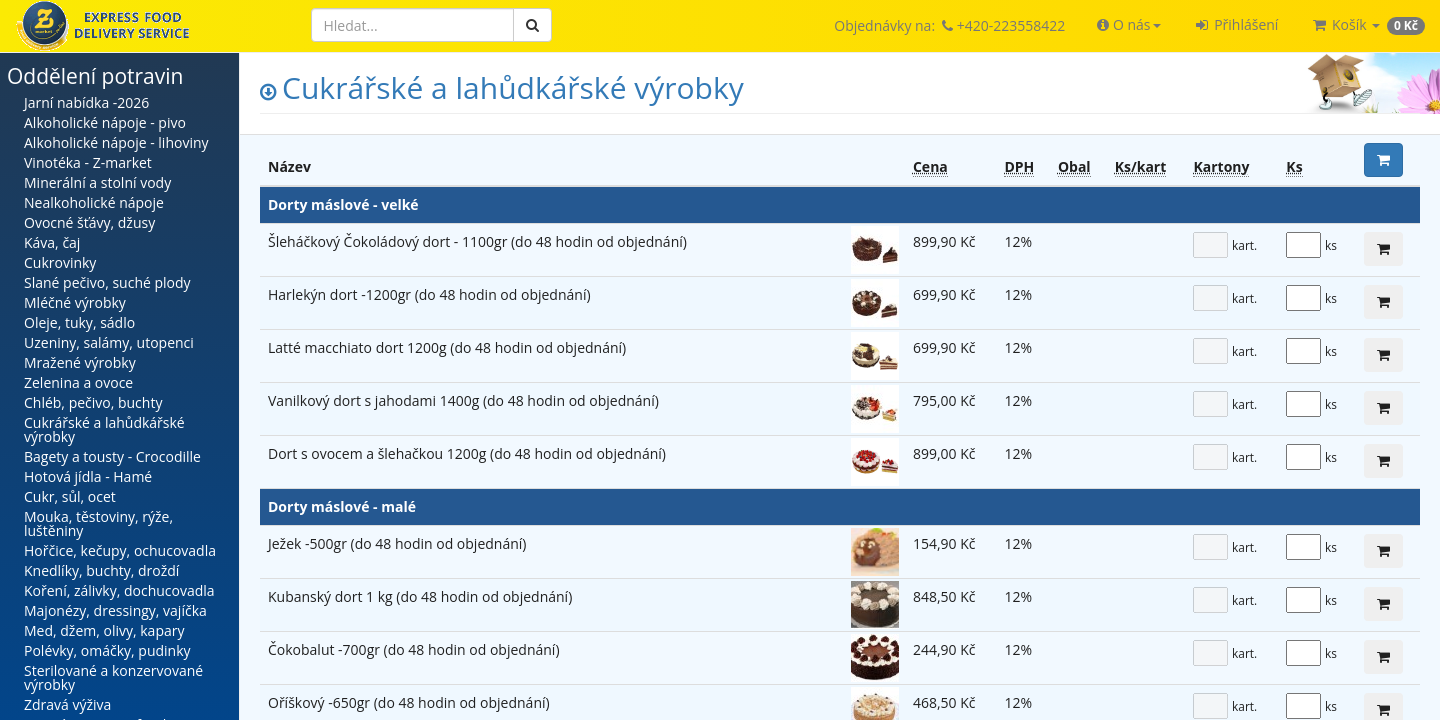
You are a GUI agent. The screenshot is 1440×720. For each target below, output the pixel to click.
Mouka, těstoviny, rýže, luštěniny (98, 523)
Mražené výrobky (80, 362)
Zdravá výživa (67, 704)
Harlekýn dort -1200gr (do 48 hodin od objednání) (429, 294)
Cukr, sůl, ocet (70, 496)
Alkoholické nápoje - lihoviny (116, 142)
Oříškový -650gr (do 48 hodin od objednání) (409, 702)
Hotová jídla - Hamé (88, 476)
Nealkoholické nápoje (94, 202)
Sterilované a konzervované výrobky (113, 677)
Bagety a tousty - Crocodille (112, 456)
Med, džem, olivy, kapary (104, 630)
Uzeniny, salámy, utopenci (109, 342)
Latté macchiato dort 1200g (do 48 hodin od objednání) (447, 347)
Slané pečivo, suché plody (107, 282)
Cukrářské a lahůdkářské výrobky (104, 429)
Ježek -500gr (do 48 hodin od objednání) (397, 543)
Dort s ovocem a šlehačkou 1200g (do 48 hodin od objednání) (467, 453)
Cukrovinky (60, 262)
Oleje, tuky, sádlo (79, 322)
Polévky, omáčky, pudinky (107, 650)
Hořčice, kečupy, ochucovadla (120, 550)
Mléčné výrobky (75, 302)
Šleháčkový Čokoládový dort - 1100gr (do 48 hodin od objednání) (477, 241)
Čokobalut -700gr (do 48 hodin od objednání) (414, 649)
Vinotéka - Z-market (88, 162)
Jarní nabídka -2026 (86, 102)
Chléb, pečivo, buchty (93, 402)
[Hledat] (412, 25)
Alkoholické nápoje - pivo (105, 122)
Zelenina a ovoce (78, 382)
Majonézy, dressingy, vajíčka (115, 610)
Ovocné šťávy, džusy (89, 222)
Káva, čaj (52, 242)
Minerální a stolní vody (97, 182)
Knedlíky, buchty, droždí (101, 570)
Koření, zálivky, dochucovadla (119, 590)
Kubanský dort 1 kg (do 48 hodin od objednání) (420, 596)
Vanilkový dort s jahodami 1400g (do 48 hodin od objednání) (463, 400)
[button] (1128, 25)
